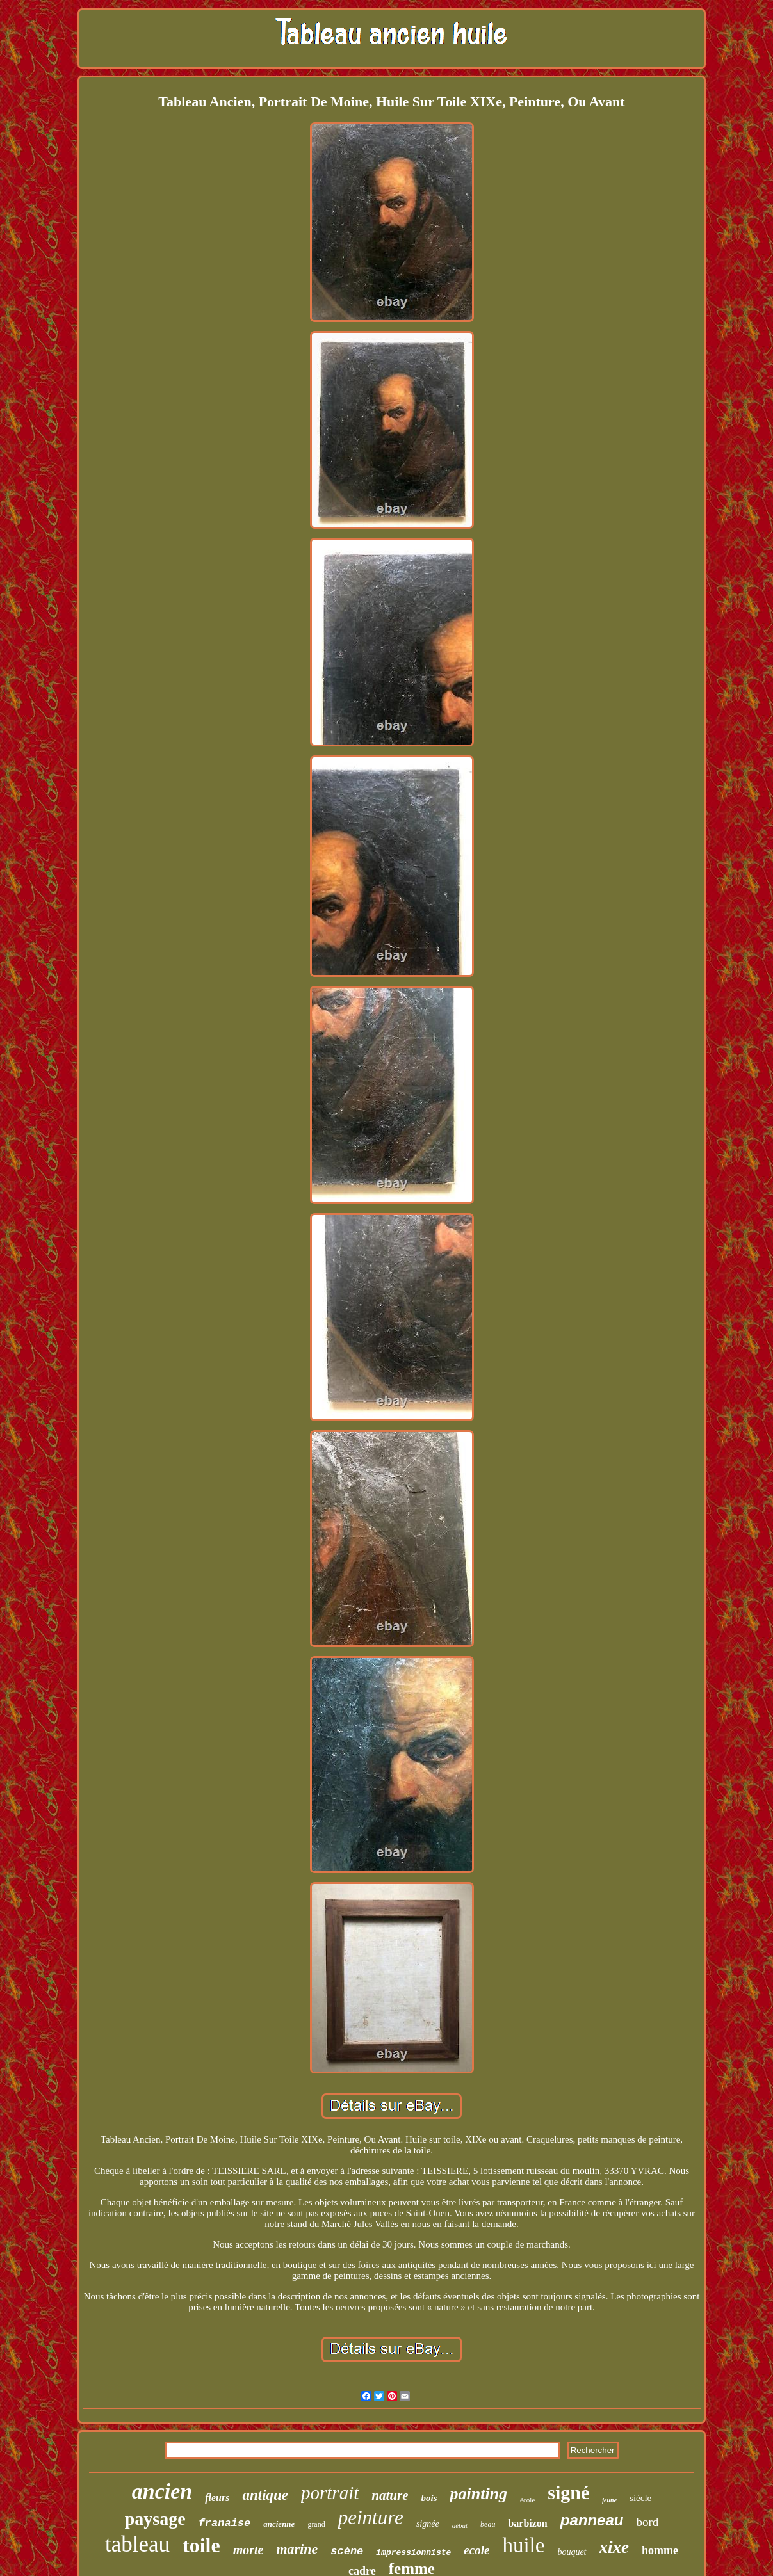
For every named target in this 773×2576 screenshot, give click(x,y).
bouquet (571, 2552)
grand (316, 2524)
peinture (370, 2517)
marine (297, 2549)
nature (389, 2495)
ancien (162, 2491)
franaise (225, 2523)
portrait (330, 2493)
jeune (609, 2500)
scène (346, 2551)
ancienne (279, 2524)
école (527, 2500)
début (460, 2525)
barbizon (527, 2523)
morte (248, 2550)
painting (478, 2493)
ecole (476, 2550)
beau (487, 2524)
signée (427, 2524)
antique (265, 2495)
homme (660, 2550)
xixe (614, 2547)
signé (568, 2492)
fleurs (217, 2497)
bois (429, 2498)
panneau (592, 2520)
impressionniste (413, 2552)
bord (647, 2522)
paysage (155, 2519)
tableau (137, 2544)
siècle (640, 2498)
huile (523, 2545)
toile (201, 2545)
